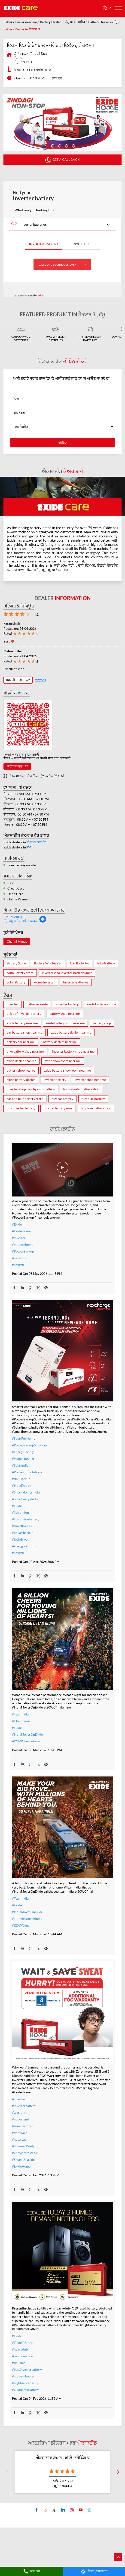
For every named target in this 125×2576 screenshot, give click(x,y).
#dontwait (19, 2133)
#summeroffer (22, 2126)
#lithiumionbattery (25, 1519)
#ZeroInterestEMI (25, 2153)
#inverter (18, 1238)
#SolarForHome (23, 1438)
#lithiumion (20, 1512)
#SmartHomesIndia (26, 1492)
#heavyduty (20, 2349)
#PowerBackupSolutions (29, 1445)
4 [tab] (73, 145)
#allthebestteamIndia (27, 1919)
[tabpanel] (62, 122)
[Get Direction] (42, 922)
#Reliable (18, 2363)
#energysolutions (24, 1546)
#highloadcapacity (25, 2383)
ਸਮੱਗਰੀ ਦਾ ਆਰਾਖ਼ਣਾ (18, 680)
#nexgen (18, 1265)
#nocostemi (20, 2119)
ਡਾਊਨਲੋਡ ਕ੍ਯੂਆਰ (17, 766)
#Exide (17, 1224)
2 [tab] (59, 145)
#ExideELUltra (22, 2343)
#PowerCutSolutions (27, 1472)
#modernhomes (23, 2376)
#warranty (19, 2112)
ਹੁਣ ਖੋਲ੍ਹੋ (57, 78)
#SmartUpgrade (23, 2160)
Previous (6, 2472)
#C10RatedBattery (25, 2390)
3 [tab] (66, 145)
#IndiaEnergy (21, 1485)
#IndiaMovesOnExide (27, 1734)
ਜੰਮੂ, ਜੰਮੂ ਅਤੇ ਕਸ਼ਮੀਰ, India (20, 921)
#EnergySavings (23, 1452)
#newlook (19, 1258)
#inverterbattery (24, 2106)
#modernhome (22, 1244)
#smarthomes (22, 1526)
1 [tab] (52, 145)
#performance (22, 2356)
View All (40, 680)
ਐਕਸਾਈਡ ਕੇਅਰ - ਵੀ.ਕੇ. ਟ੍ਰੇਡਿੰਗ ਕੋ (63, 2457)
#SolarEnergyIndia (25, 1499)
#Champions (21, 1721)
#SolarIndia (20, 1465)
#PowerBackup (23, 1251)
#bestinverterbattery (27, 2369)
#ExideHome (21, 1231)
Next (118, 2472)
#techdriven (20, 1539)
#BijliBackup (21, 1479)
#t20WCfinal (21, 1925)
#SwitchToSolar (23, 1459)
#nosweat (19, 2139)
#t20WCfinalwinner (26, 1741)
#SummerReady (23, 2146)
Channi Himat (17, 941)
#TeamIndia (20, 1714)
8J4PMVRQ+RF (14, 917)
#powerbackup (23, 1533)
